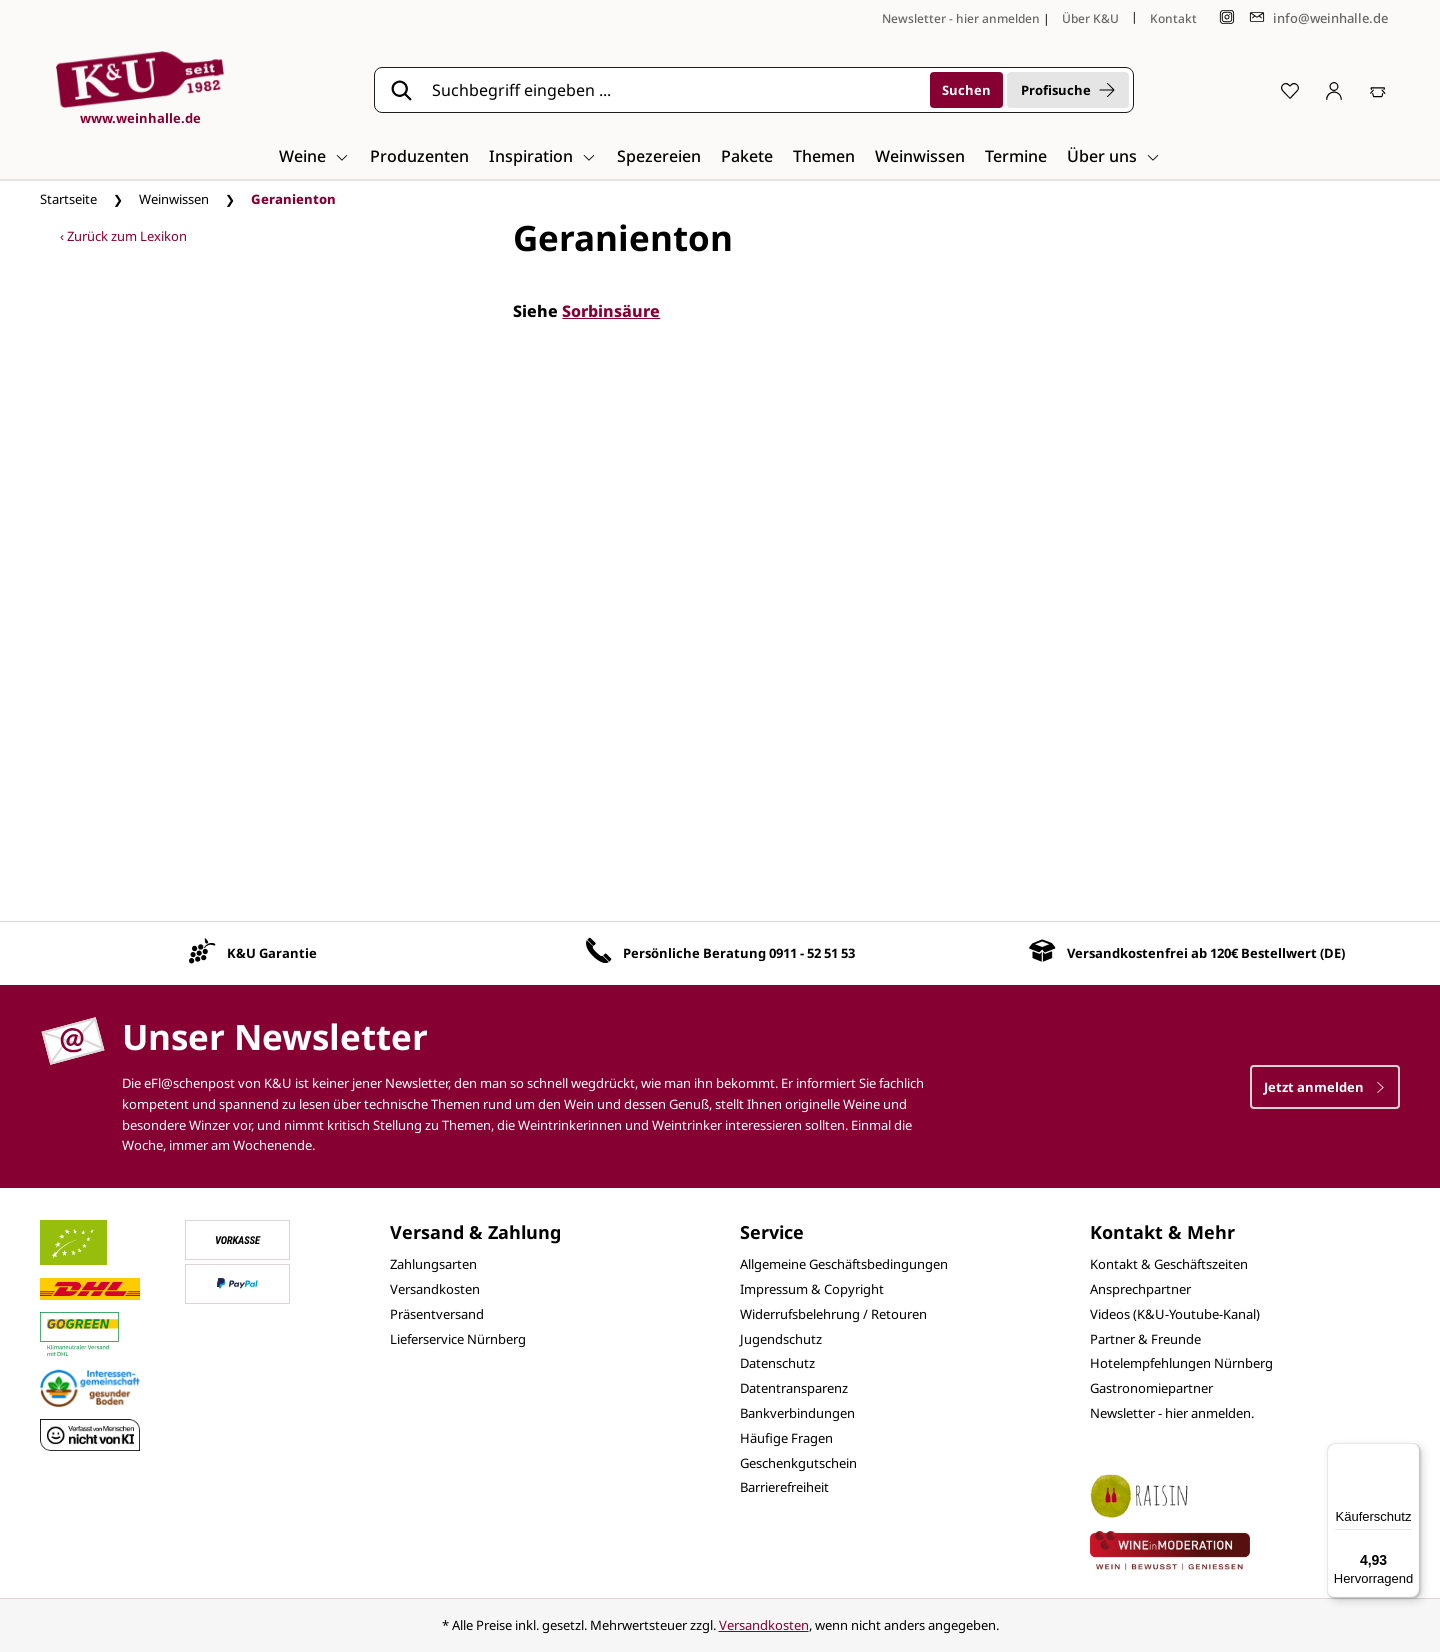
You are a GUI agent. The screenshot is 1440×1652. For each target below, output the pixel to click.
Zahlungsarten (433, 1264)
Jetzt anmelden (1325, 1087)
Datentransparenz (794, 1388)
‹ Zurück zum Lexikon (123, 236)
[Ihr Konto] (1334, 90)
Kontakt (1173, 18)
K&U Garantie (272, 953)
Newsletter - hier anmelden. (1172, 1413)
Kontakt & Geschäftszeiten (1169, 1264)
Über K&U (1090, 18)
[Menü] (1408, 1455)
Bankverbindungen (797, 1413)
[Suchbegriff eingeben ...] (674, 90)
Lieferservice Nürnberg (458, 1339)
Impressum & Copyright (812, 1289)
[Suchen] (966, 90)
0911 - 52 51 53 (812, 953)
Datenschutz (777, 1363)
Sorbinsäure (611, 311)
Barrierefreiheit (784, 1487)
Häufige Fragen (786, 1438)
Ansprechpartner (1140, 1289)
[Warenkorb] (1378, 90)
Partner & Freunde (1145, 1339)
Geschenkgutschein (798, 1463)
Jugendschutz (781, 1339)
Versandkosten (435, 1289)
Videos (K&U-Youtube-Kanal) (1175, 1314)
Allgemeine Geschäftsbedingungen (844, 1264)
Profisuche (1068, 90)
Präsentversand (437, 1314)
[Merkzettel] (1290, 90)
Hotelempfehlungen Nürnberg (1181, 1363)
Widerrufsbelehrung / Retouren (833, 1314)
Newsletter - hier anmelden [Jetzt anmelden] (961, 18)
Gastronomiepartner (1151, 1388)
